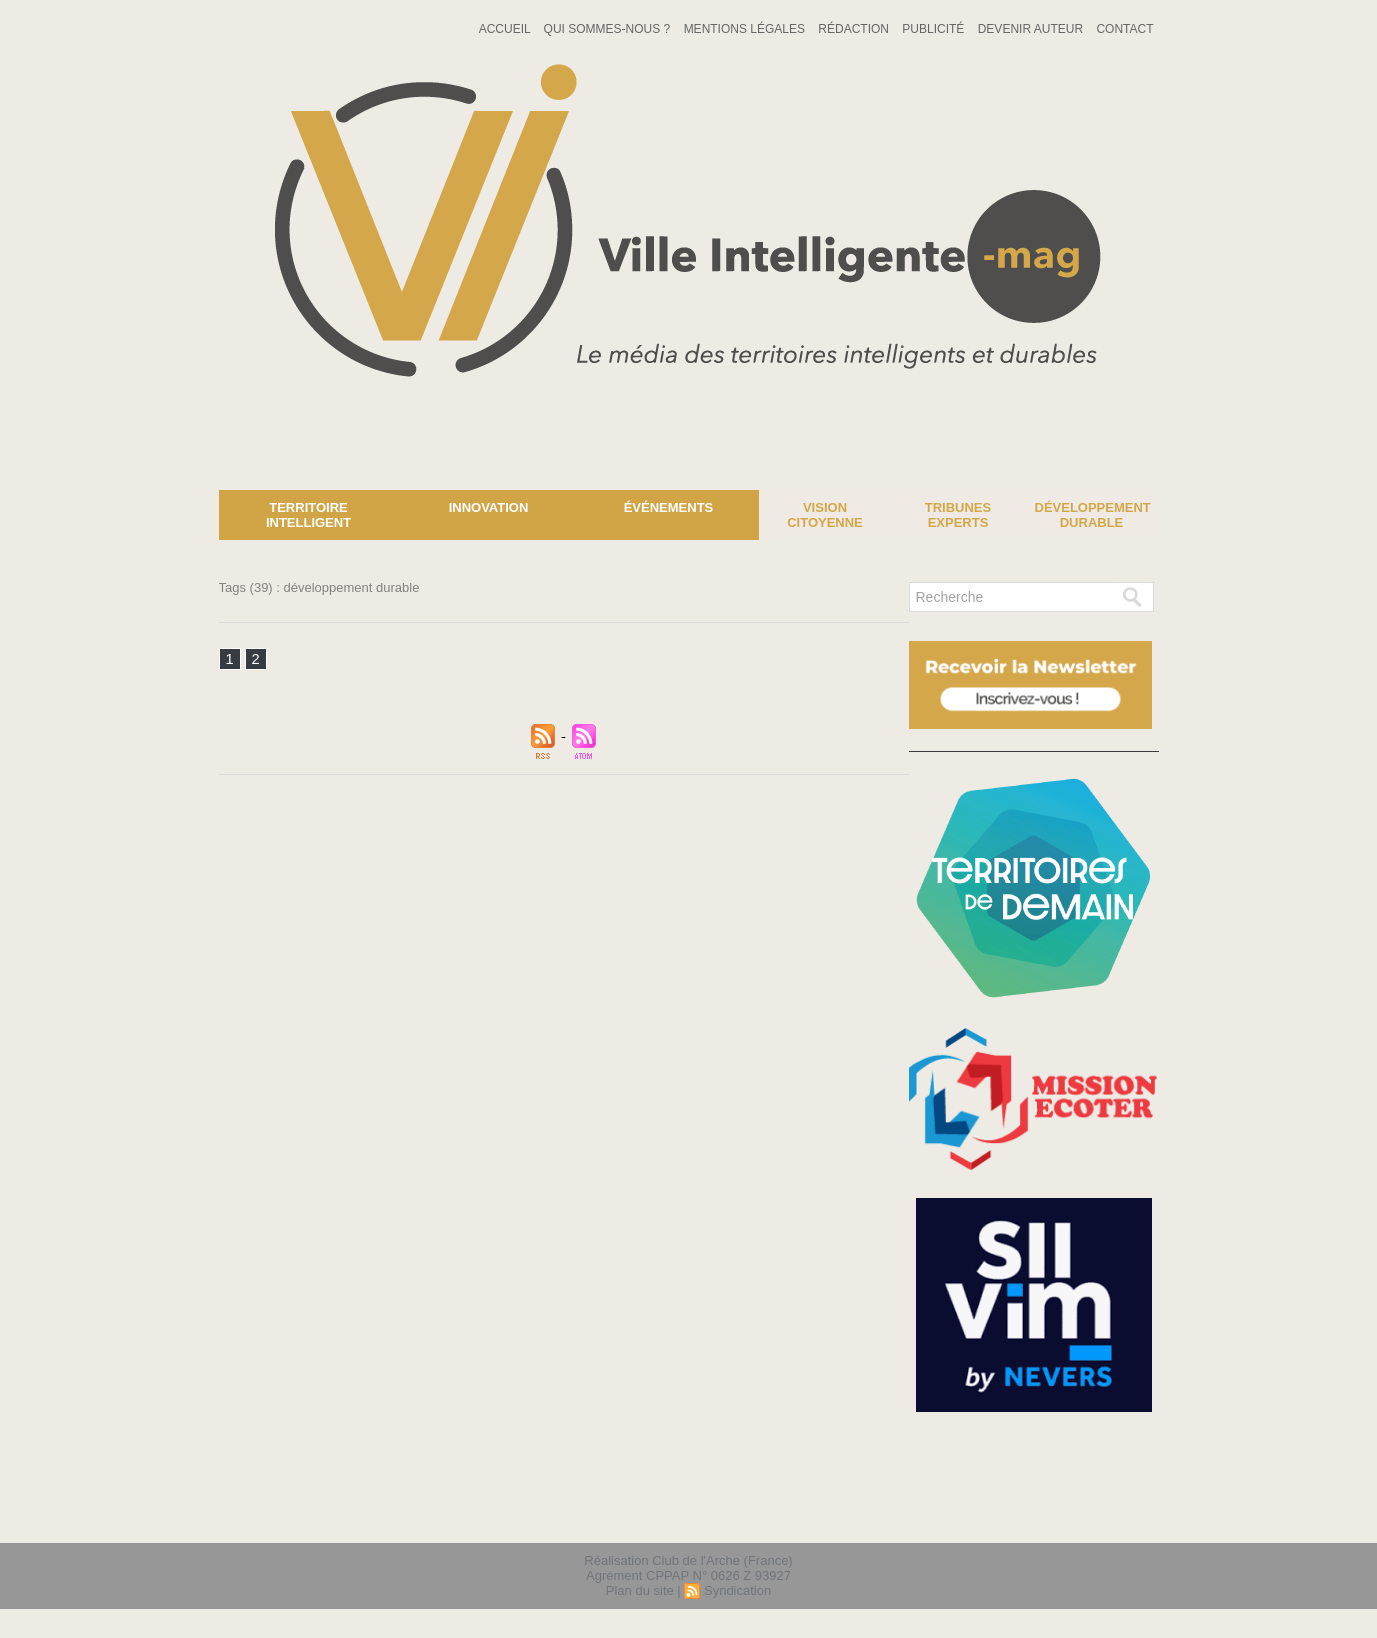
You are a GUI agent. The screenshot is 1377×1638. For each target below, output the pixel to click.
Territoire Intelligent (308, 515)
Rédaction (855, 29)
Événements (669, 507)
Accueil (506, 29)
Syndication (737, 1591)
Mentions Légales (746, 29)
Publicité (934, 29)
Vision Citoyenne (825, 515)
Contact (1124, 29)
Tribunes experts (958, 515)
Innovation (489, 507)
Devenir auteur (1032, 29)
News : (23, 475)
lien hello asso (1094, 1516)
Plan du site (640, 1591)
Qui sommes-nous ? (609, 29)
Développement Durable (1093, 515)
